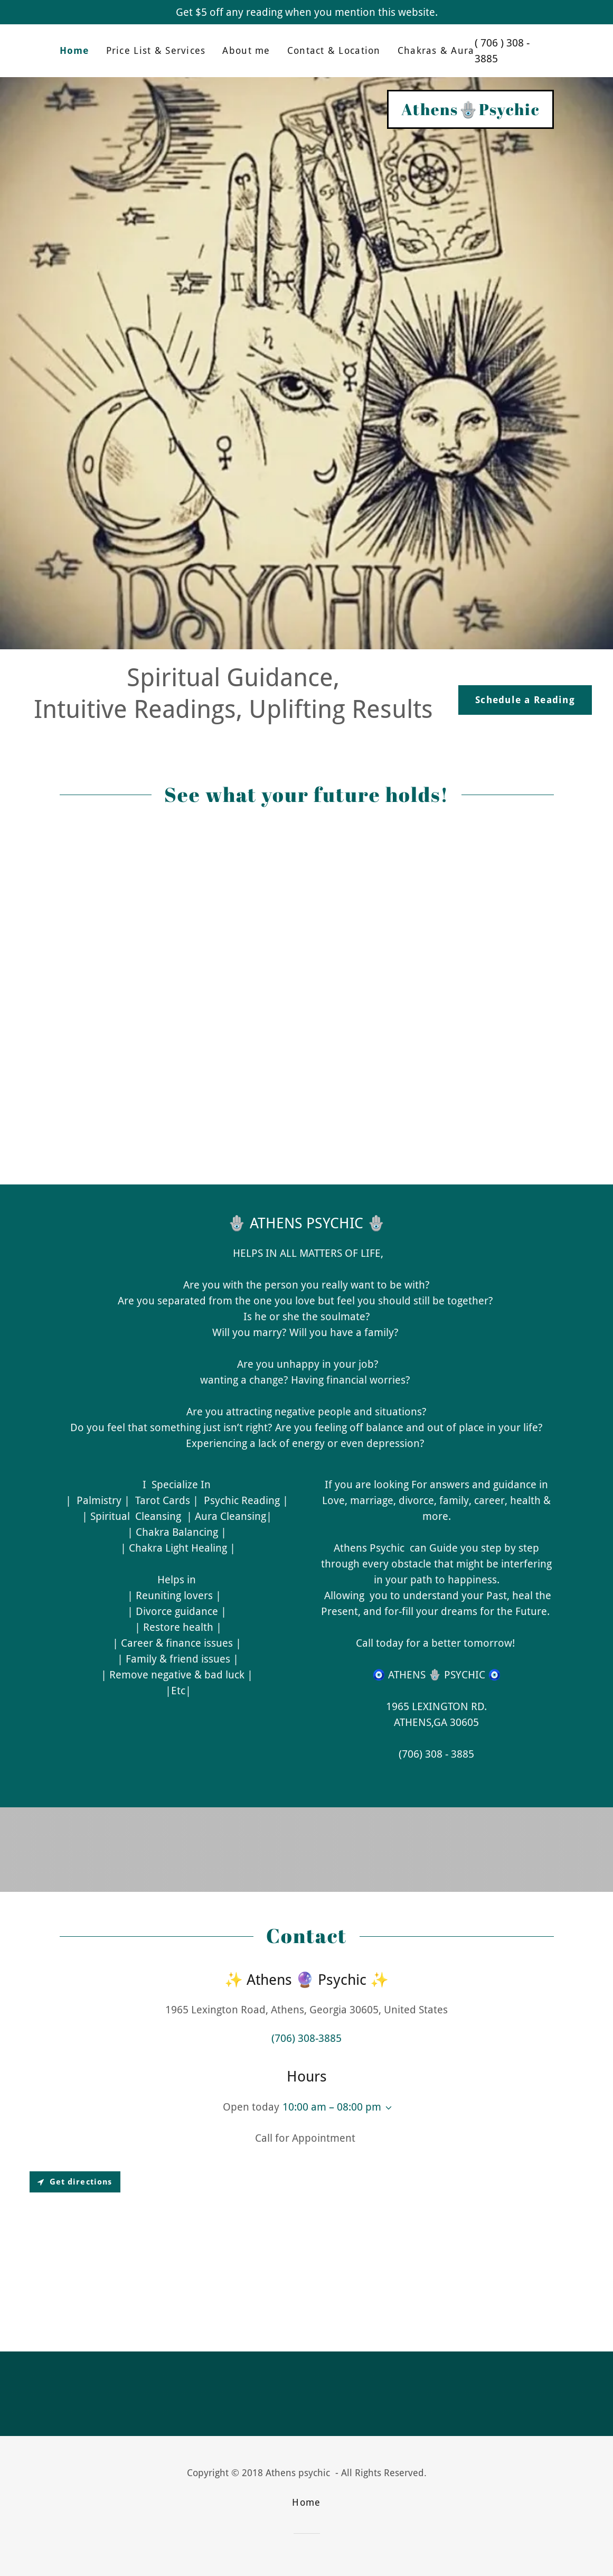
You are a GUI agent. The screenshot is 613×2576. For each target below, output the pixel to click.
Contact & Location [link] (334, 50)
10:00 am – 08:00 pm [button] (331, 2107)
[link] (470, 111)
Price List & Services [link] (156, 50)
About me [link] (246, 50)
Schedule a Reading (525, 699)
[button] (386, 2108)
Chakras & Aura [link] (436, 50)
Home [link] (74, 50)
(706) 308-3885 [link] (306, 2038)
